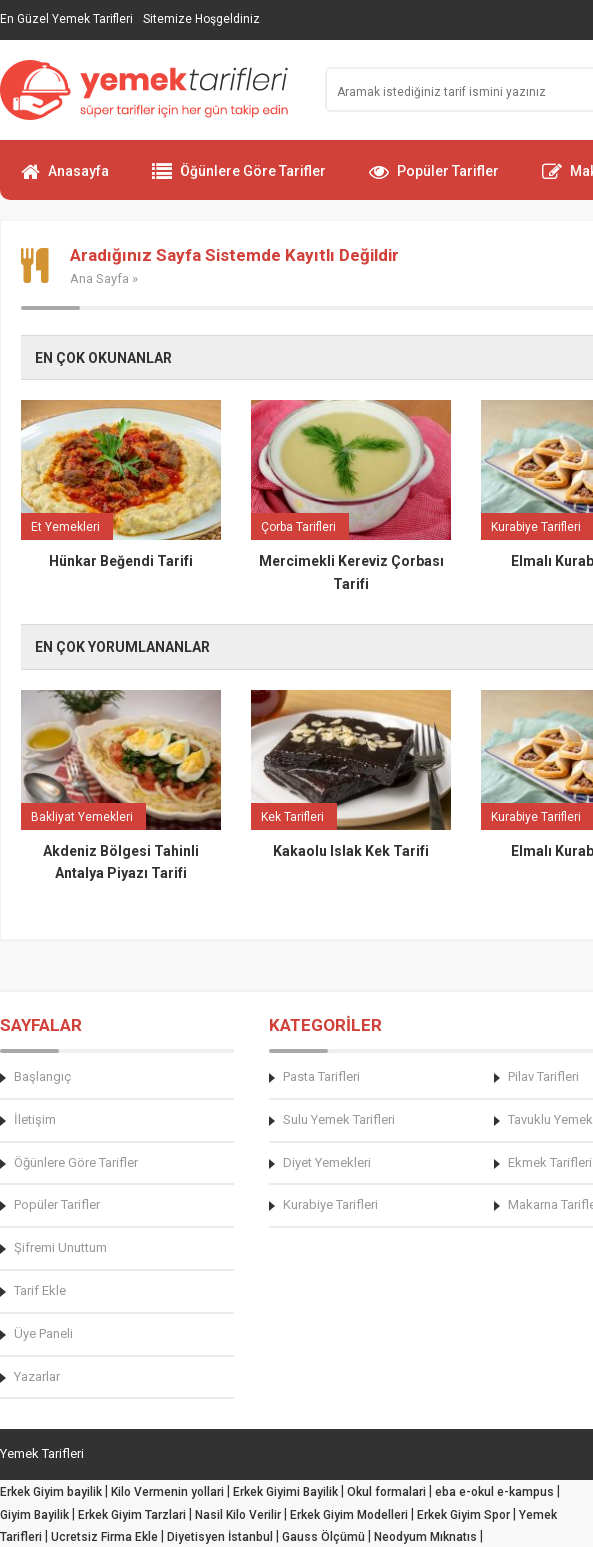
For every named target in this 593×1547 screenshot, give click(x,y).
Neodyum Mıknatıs (425, 1537)
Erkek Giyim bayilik (51, 1492)
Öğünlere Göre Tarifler (239, 180)
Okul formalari (386, 1492)
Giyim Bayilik (34, 1515)
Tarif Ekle (40, 1290)
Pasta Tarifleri (321, 1076)
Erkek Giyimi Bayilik (285, 1492)
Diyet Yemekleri (327, 1162)
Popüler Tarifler (434, 180)
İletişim (35, 1119)
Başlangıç (42, 1076)
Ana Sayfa (99, 278)
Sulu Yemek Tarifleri (339, 1119)
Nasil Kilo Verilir (238, 1515)
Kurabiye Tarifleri (330, 1204)
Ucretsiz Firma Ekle (104, 1537)
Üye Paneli (43, 1333)
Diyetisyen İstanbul (220, 1537)
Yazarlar (37, 1376)
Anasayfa (65, 180)
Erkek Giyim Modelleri (349, 1515)
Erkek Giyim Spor (463, 1515)
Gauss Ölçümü (323, 1537)
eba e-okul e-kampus (494, 1492)
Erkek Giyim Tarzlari (132, 1515)
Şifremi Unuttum (60, 1247)
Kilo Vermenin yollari (167, 1492)
